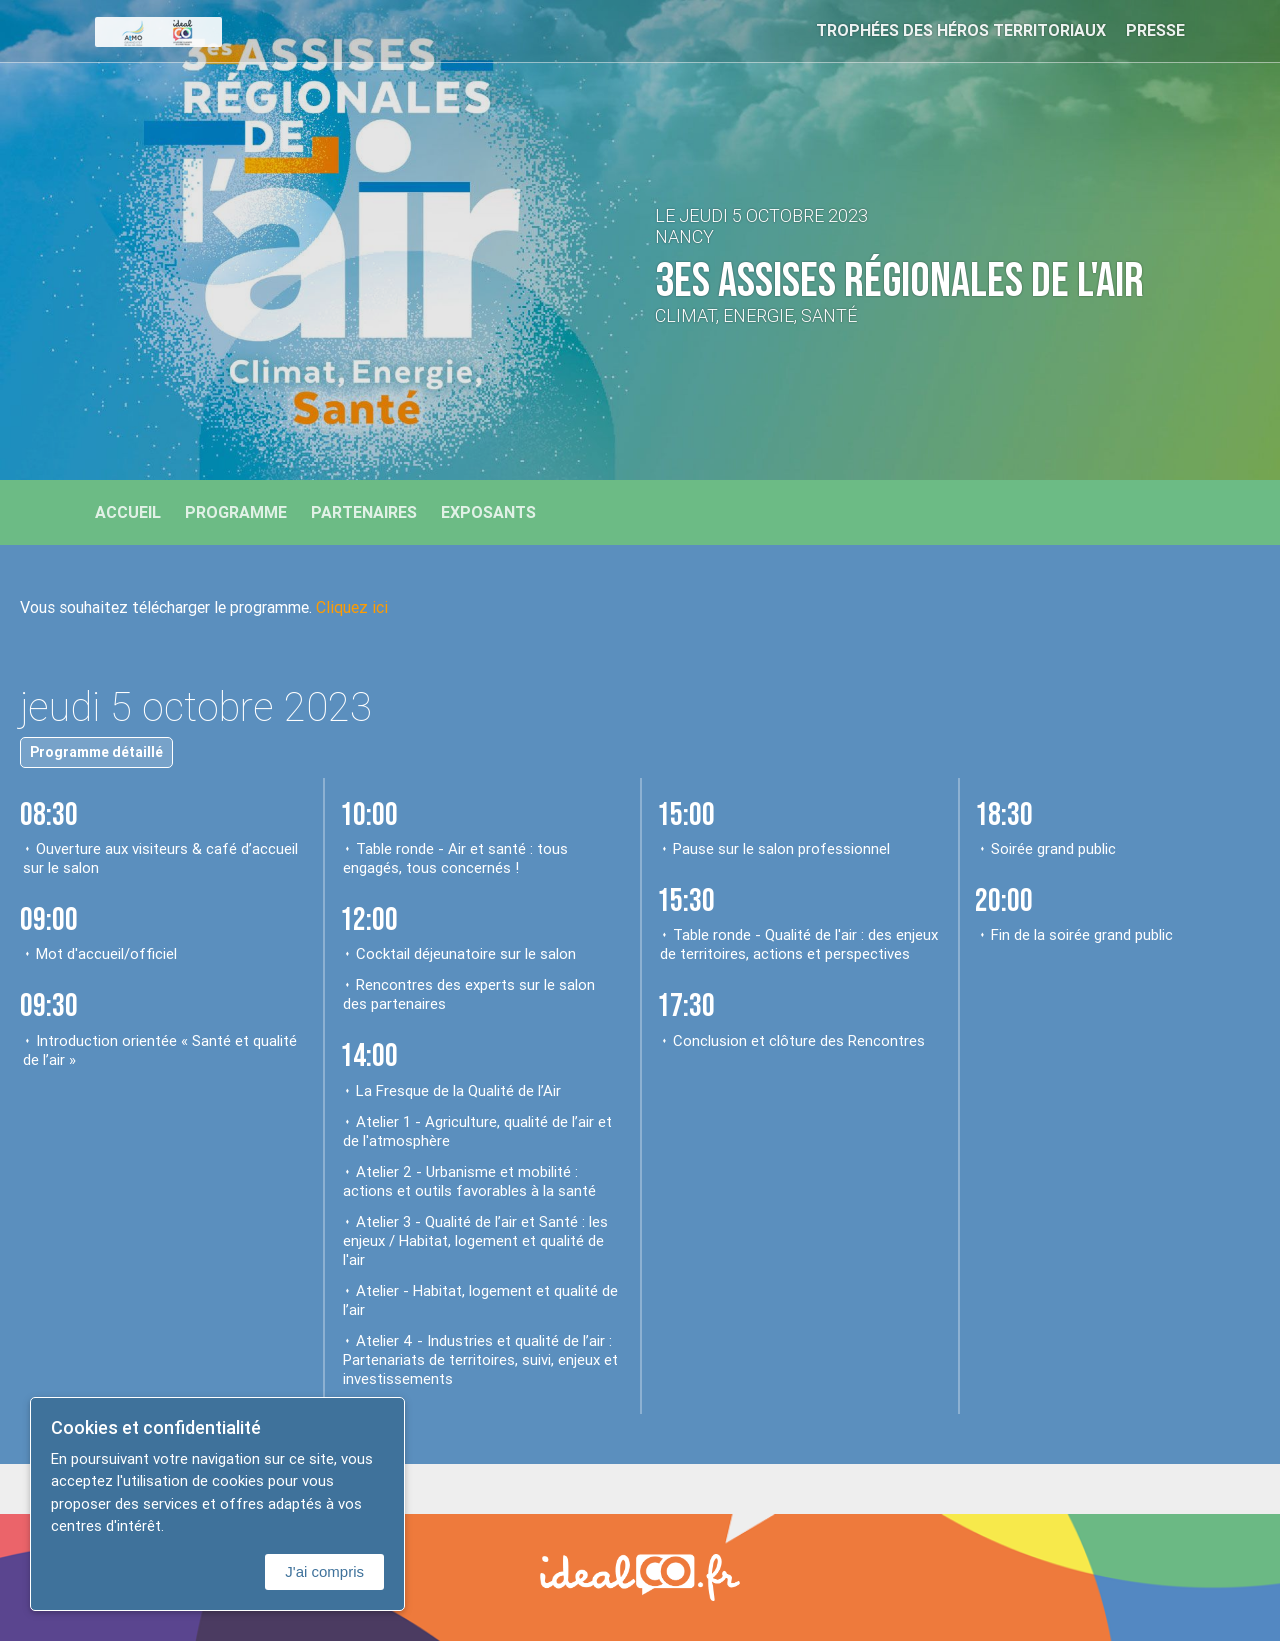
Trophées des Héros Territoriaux (961, 30)
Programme (236, 512)
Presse (1155, 30)
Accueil (128, 512)
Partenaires (364, 512)
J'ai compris (324, 1571)
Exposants (488, 512)
